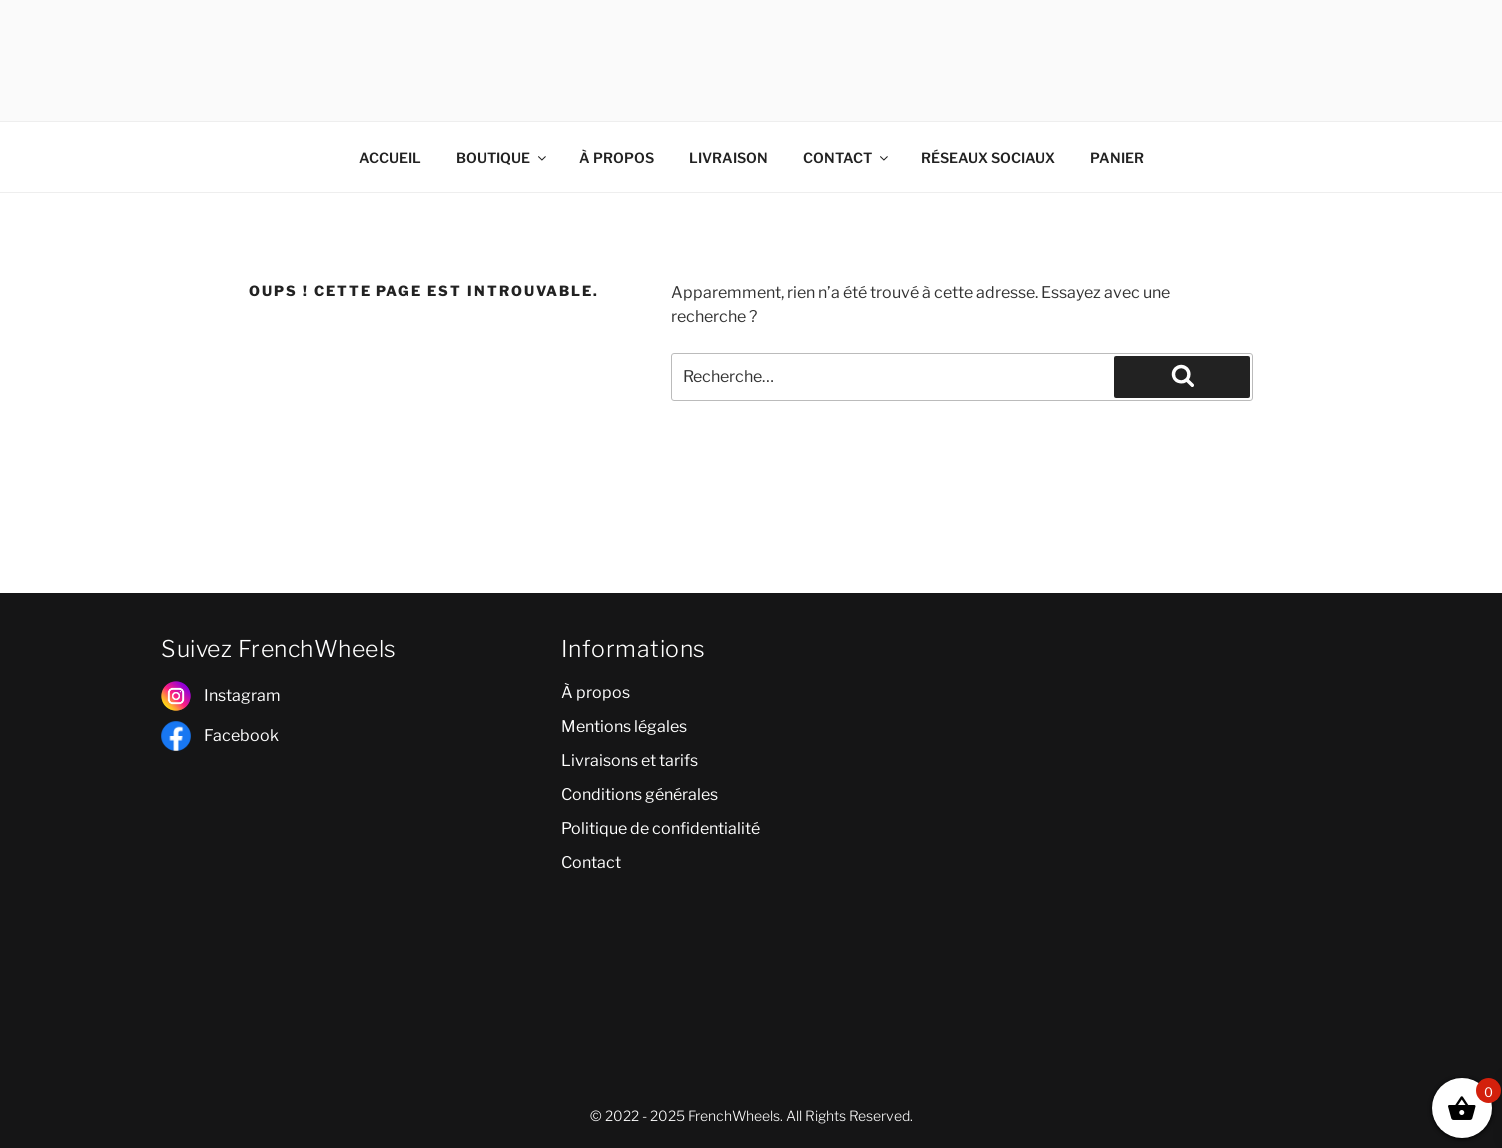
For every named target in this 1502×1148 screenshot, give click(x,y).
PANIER (1117, 157)
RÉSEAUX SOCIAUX (988, 157)
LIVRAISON (728, 157)
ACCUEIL (390, 157)
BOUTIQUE (502, 157)
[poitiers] (1151, 769)
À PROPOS (616, 157)
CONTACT (847, 157)
